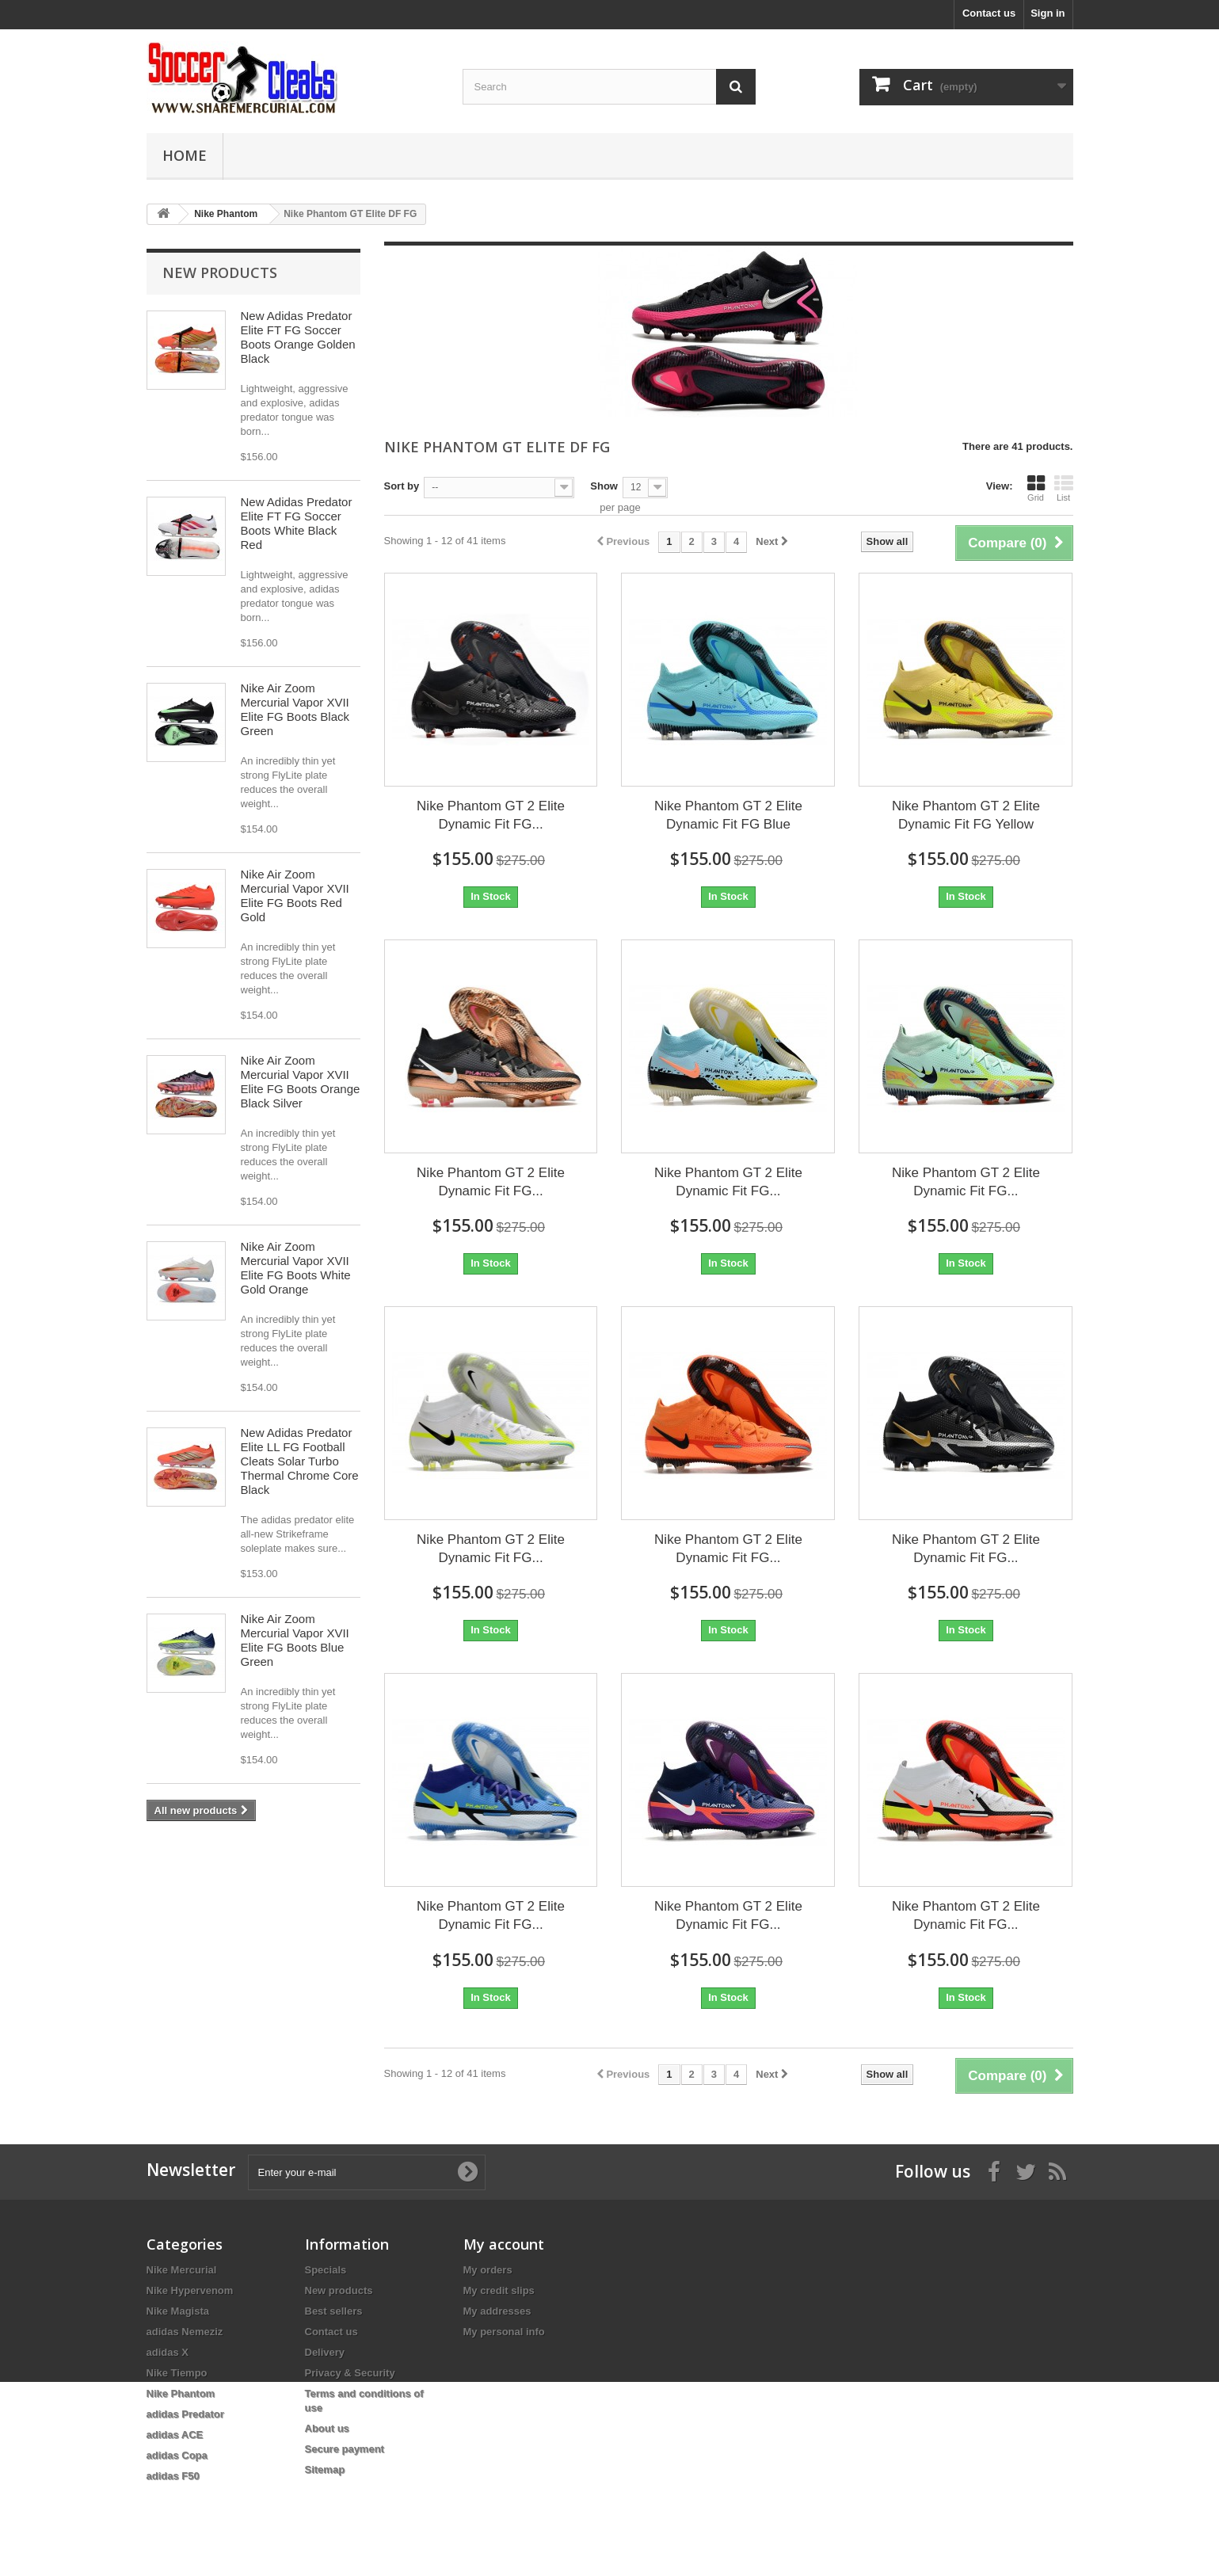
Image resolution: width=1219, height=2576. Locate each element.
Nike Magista (178, 2311)
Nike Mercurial (182, 2270)
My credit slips (499, 2290)
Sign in (1047, 13)
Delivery (325, 2352)
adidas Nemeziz (185, 2332)
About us (327, 2428)
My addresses (497, 2311)
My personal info (504, 2332)
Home (184, 155)
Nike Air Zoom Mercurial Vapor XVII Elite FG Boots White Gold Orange (296, 1268)
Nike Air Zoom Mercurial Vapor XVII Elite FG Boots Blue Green (295, 1640)
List (1063, 488)
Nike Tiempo (177, 2373)
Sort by (402, 486)
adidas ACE (175, 2435)
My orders (487, 2270)
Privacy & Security (350, 2373)
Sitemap (325, 2469)
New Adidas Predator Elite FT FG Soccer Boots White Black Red (296, 523)
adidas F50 (173, 2476)
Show (604, 486)
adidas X (168, 2352)
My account (503, 2244)
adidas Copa (177, 2455)
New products (219, 272)
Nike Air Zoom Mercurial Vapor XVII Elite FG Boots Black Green (295, 709)
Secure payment (344, 2449)
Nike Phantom (181, 2393)
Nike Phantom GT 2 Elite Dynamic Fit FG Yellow (966, 815)
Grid (1036, 488)
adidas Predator (185, 2414)
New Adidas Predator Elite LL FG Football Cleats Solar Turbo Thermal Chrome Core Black (300, 1461)
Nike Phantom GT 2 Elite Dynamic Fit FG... (491, 815)
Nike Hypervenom (190, 2290)
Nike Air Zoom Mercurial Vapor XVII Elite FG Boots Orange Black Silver (300, 1082)
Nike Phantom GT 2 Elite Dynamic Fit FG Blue (728, 815)
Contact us (988, 13)
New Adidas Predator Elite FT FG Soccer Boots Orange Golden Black (298, 337)
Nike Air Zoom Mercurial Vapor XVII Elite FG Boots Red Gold (295, 895)
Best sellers (334, 2311)
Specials (326, 2270)
